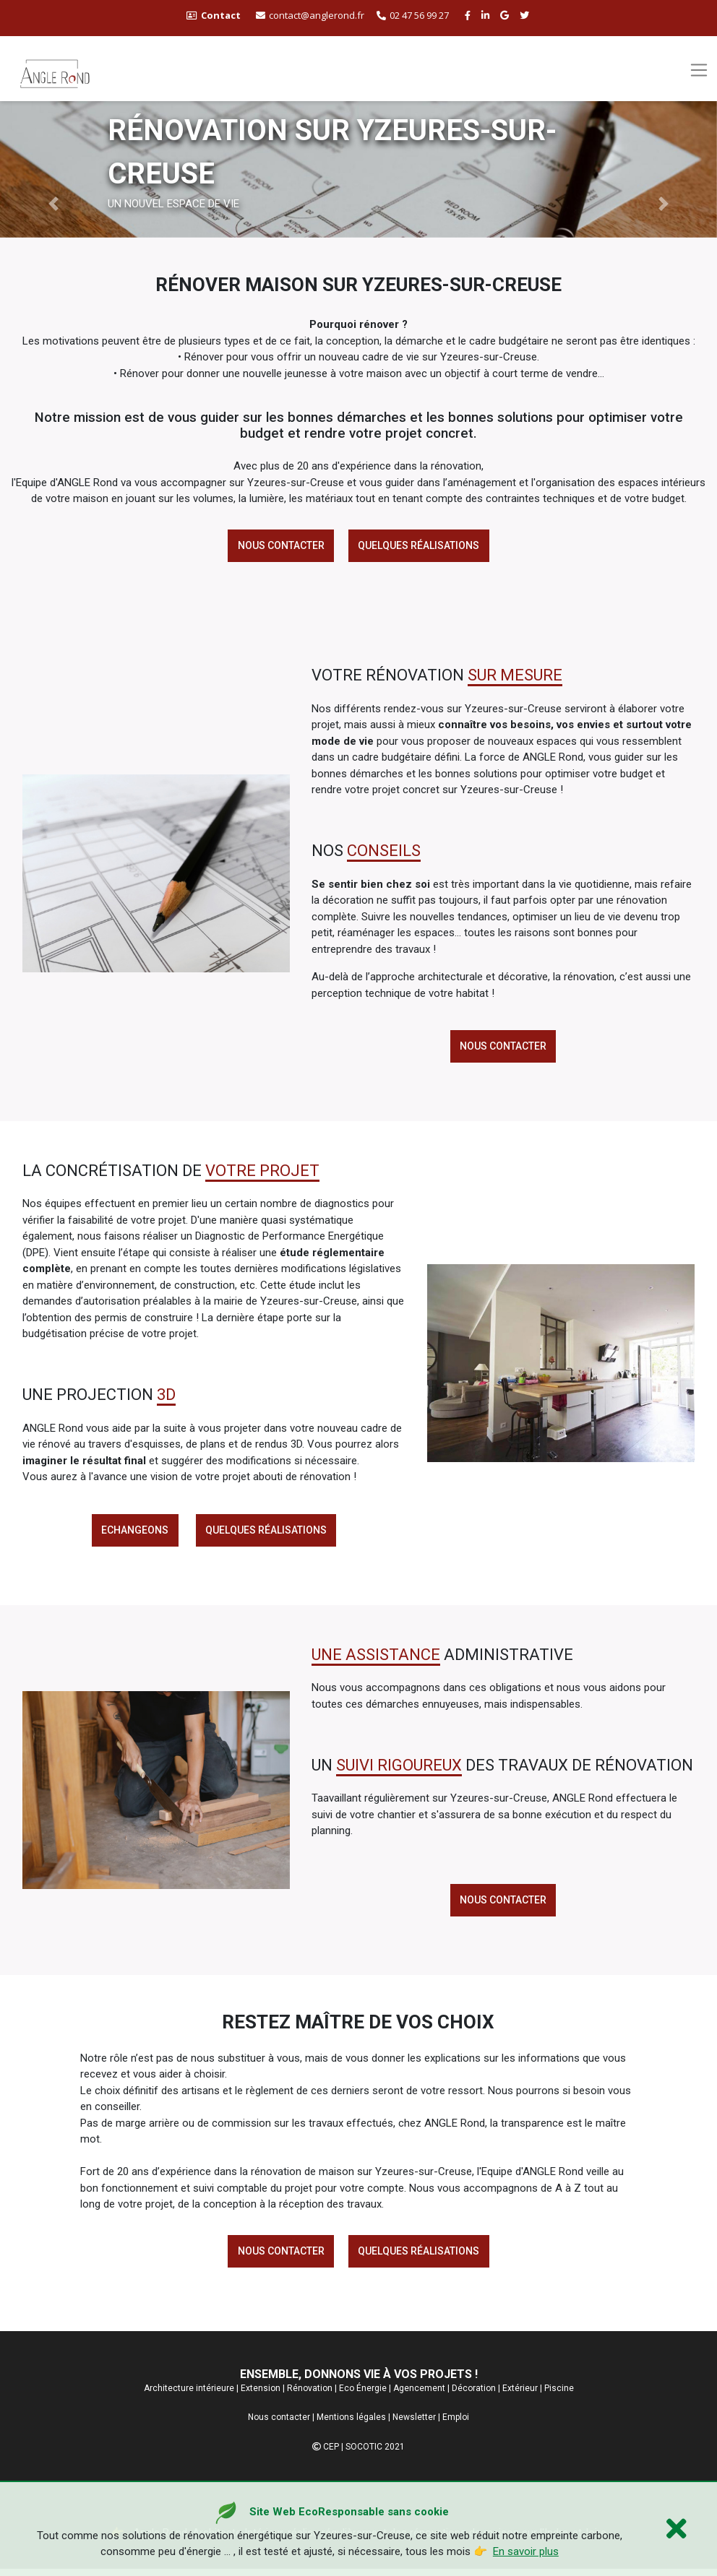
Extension (260, 2395)
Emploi (455, 2424)
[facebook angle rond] (469, 15)
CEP (331, 2454)
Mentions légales (351, 2424)
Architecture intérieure (189, 2395)
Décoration (474, 2395)
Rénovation (309, 2395)
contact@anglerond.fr (310, 15)
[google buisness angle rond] (506, 15)
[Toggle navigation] (698, 70)
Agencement (419, 2395)
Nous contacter (279, 546)
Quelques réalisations (420, 546)
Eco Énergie (363, 2395)
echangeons (134, 1533)
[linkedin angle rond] (487, 15)
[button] (54, 204)
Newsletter (414, 2424)
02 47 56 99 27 (413, 15)
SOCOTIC (363, 2454)
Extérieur (520, 2395)
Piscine (559, 2395)
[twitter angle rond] (526, 15)
